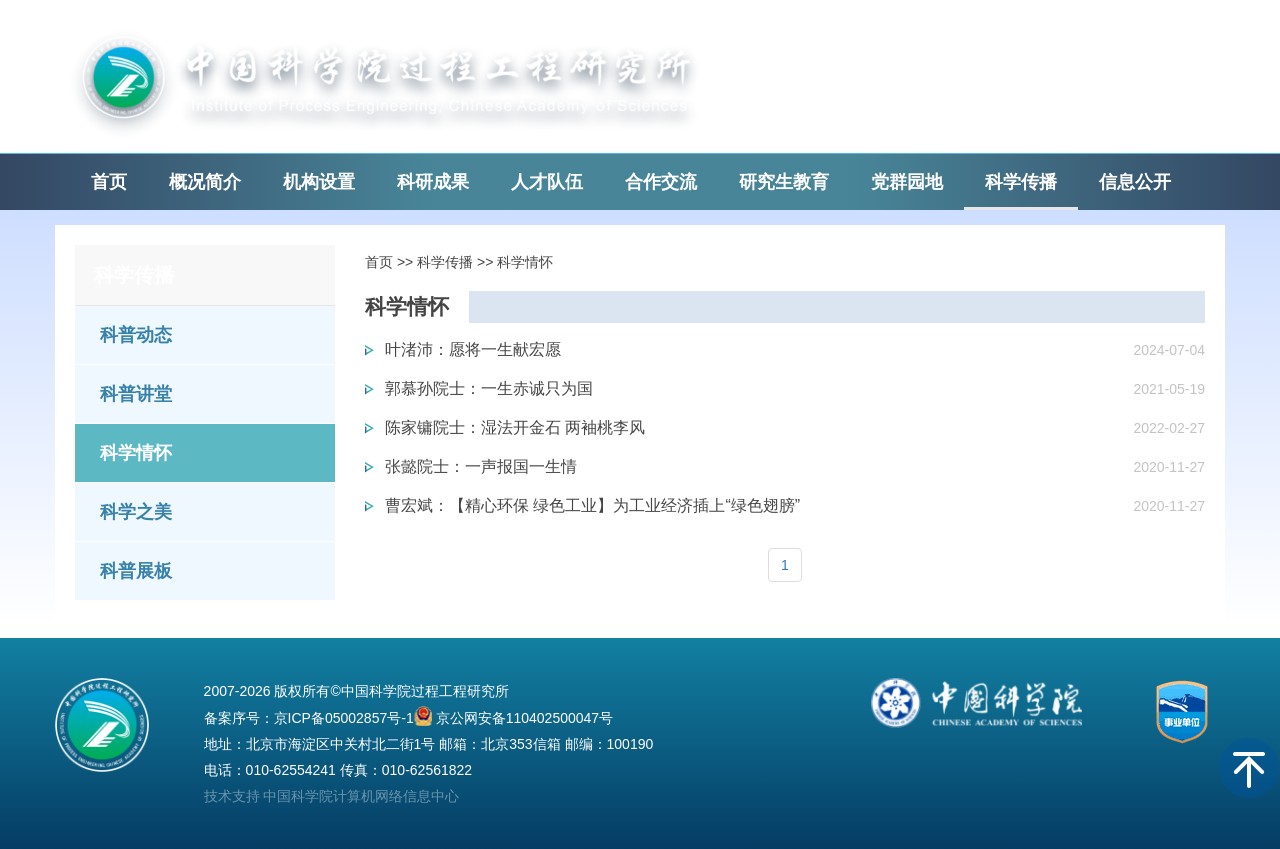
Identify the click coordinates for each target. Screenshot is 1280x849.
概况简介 (205, 182)
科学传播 (1021, 182)
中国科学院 (1098, 29)
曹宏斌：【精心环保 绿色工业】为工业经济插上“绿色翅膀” (592, 505)
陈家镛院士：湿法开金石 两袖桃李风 (515, 427)
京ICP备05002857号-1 (344, 718)
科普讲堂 (136, 394)
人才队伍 (547, 182)
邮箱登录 (918, 29)
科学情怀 (136, 453)
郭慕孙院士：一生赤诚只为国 (489, 388)
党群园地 (907, 182)
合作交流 (661, 182)
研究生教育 (784, 182)
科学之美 (136, 512)
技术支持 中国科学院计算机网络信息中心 (332, 796)
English (1003, 29)
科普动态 (136, 335)
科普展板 (136, 571)
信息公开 (1135, 182)
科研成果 (433, 182)
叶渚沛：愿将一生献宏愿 (473, 349)
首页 (109, 182)
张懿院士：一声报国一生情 (481, 466)
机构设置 (319, 182)
